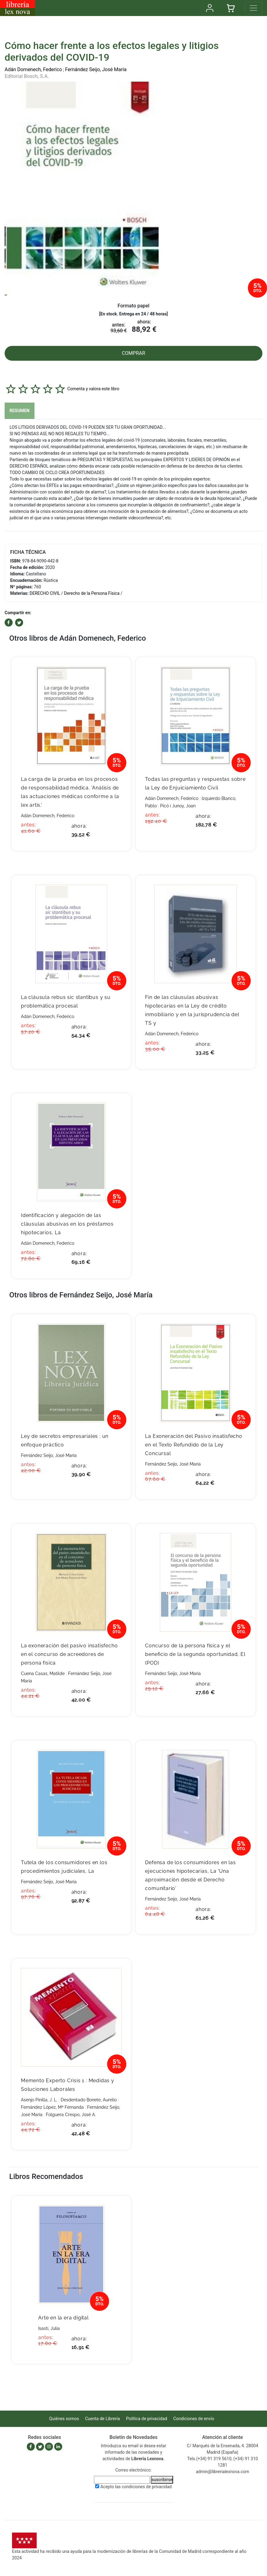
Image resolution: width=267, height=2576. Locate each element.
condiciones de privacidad (147, 2486)
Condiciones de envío (193, 2418)
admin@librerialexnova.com (222, 2471)
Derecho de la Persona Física (91, 593)
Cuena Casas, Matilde (43, 1673)
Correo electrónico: (133, 2470)
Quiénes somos (64, 2418)
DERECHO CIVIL (45, 593)
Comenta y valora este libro (93, 388)
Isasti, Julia (49, 2328)
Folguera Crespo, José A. (71, 2114)
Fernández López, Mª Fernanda (52, 2107)
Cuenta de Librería (102, 2418)
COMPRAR (133, 353)
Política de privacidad (146, 2418)
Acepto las (136, 2486)
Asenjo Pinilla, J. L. (39, 2099)
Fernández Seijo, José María (96, 69)
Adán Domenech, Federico (33, 69)
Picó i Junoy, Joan (178, 805)
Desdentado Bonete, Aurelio (89, 2099)
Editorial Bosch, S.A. (27, 76)
